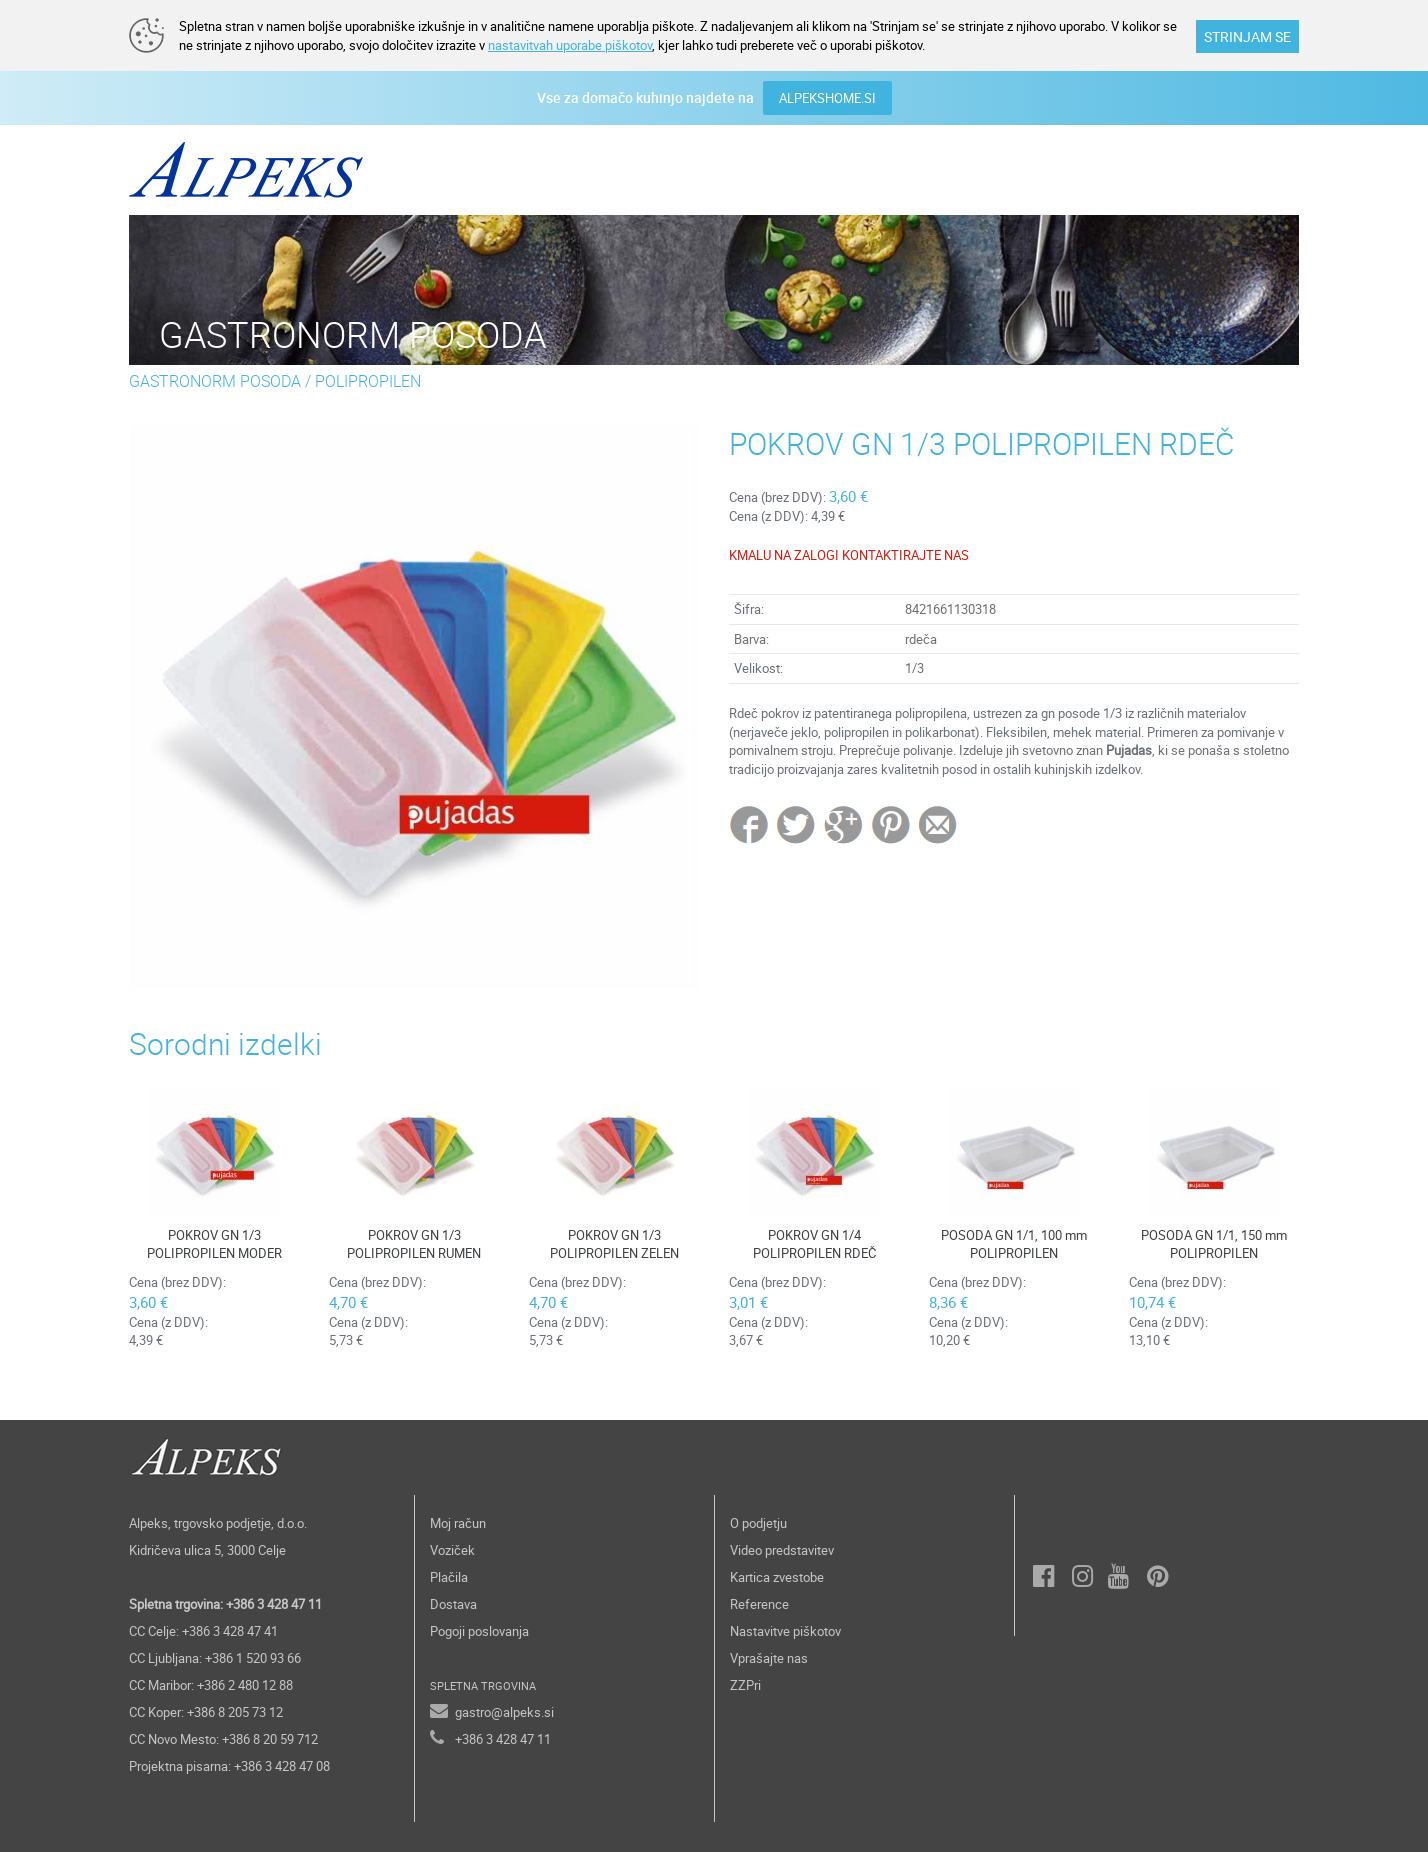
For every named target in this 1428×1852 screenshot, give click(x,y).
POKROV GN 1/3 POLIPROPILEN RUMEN (414, 1244)
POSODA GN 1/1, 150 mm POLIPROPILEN (1214, 1244)
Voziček (452, 1550)
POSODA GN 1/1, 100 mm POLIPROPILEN (1014, 1244)
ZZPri (745, 1685)
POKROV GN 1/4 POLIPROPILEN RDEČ (814, 1244)
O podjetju (758, 1523)
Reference (759, 1604)
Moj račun (458, 1523)
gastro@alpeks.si (504, 1712)
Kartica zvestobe (777, 1577)
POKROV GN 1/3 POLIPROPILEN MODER (214, 1244)
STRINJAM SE (1247, 36)
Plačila (449, 1577)
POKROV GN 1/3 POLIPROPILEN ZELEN (614, 1244)
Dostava (453, 1604)
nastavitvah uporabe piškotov (570, 45)
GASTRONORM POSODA (215, 381)
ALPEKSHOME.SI (827, 98)
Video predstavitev (782, 1550)
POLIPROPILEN (368, 381)
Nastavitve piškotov (785, 1631)
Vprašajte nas (769, 1658)
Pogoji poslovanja (479, 1631)
